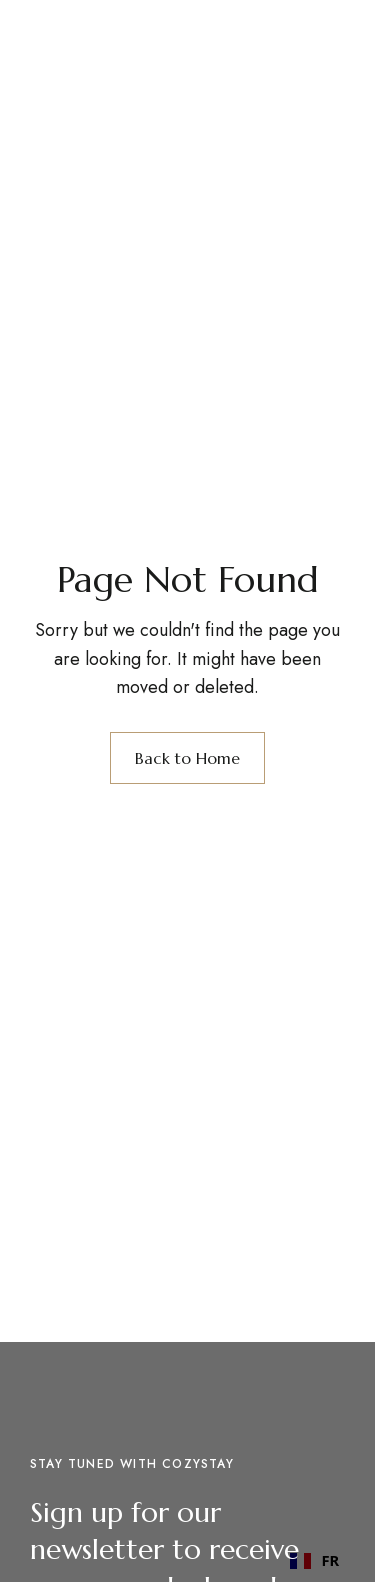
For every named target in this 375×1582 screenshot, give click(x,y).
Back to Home (187, 758)
